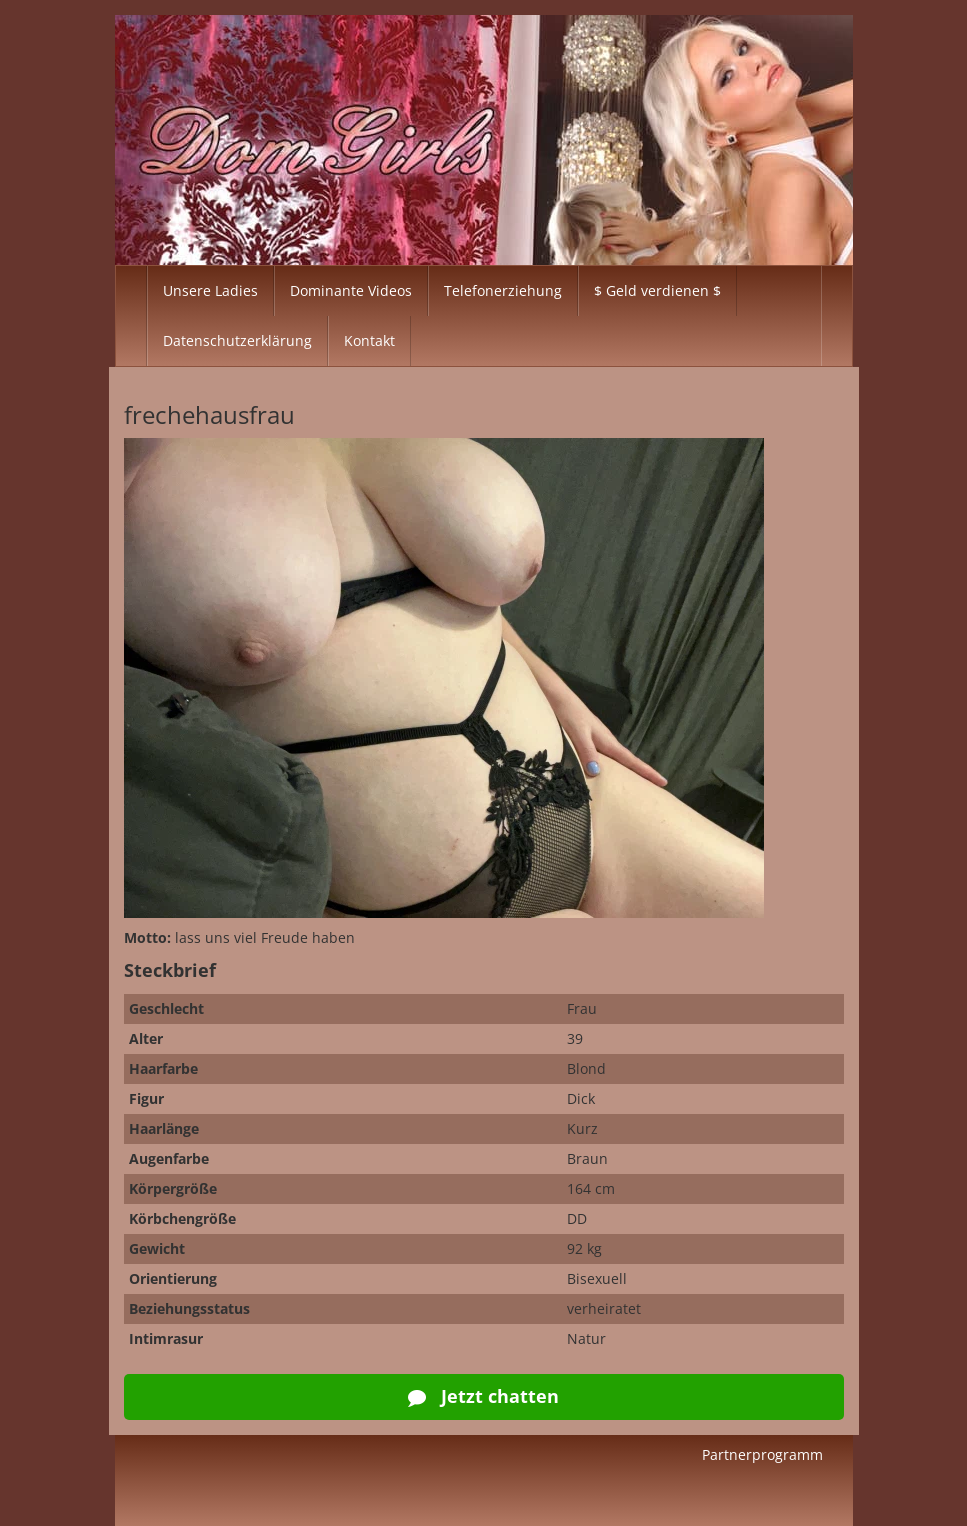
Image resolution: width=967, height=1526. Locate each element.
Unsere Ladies (210, 290)
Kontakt (369, 340)
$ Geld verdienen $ (657, 290)
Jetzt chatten (483, 1396)
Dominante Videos (351, 290)
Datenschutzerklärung (237, 340)
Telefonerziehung (503, 290)
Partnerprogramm (762, 1454)
